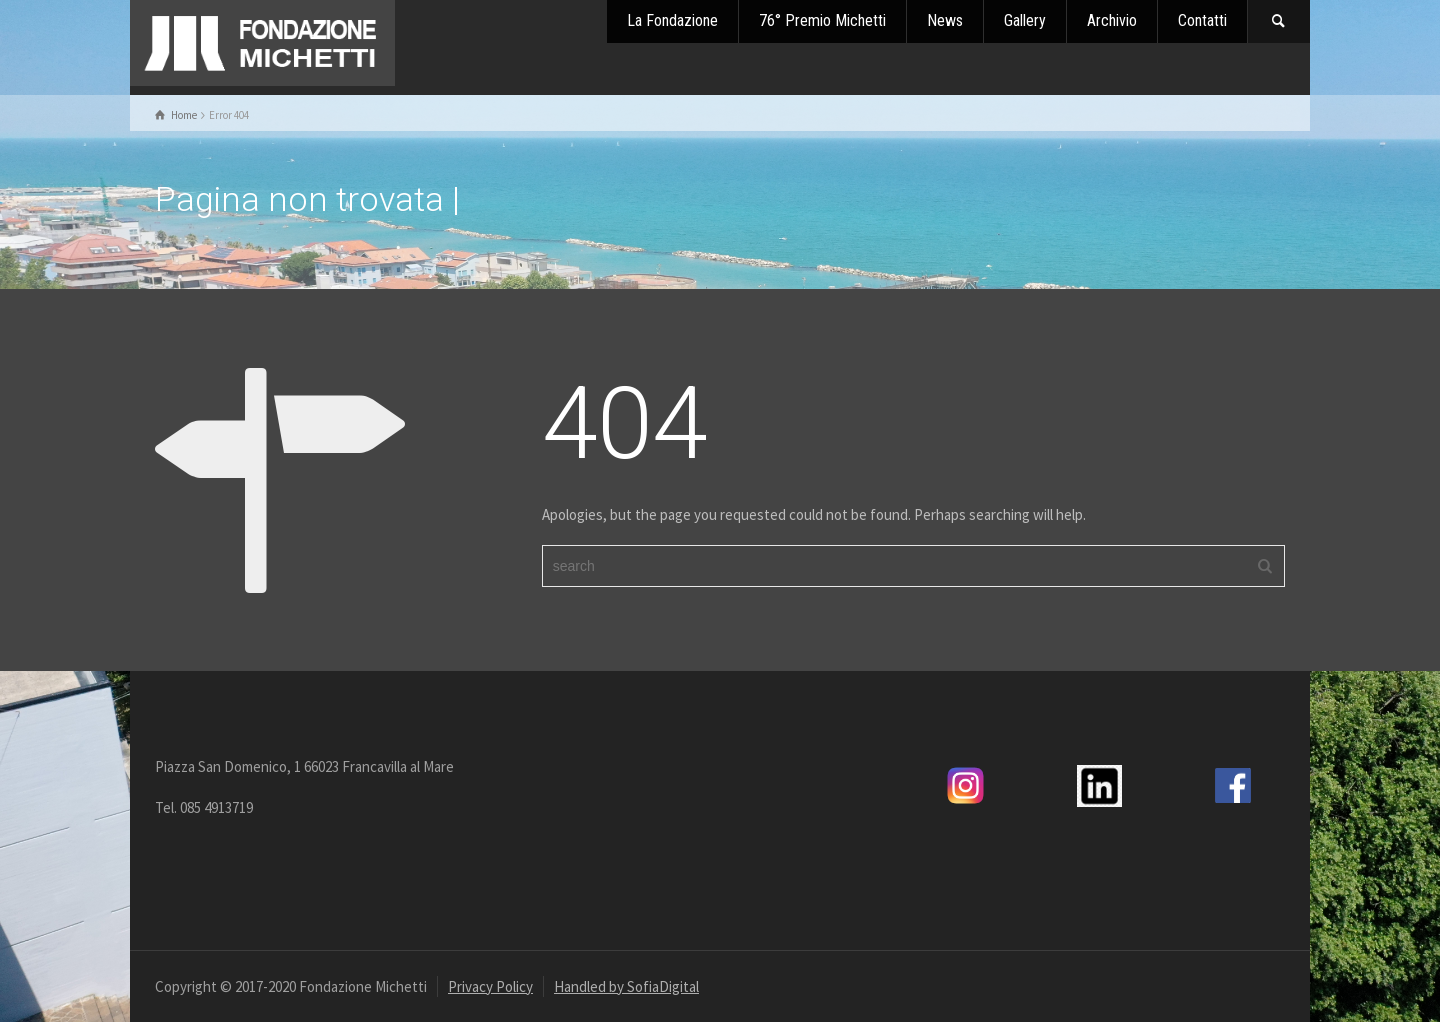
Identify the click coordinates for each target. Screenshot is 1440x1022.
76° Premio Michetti (822, 20)
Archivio (1112, 20)
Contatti (1202, 20)
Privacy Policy (490, 986)
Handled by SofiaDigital (626, 986)
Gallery (1025, 20)
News (945, 20)
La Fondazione (672, 20)
